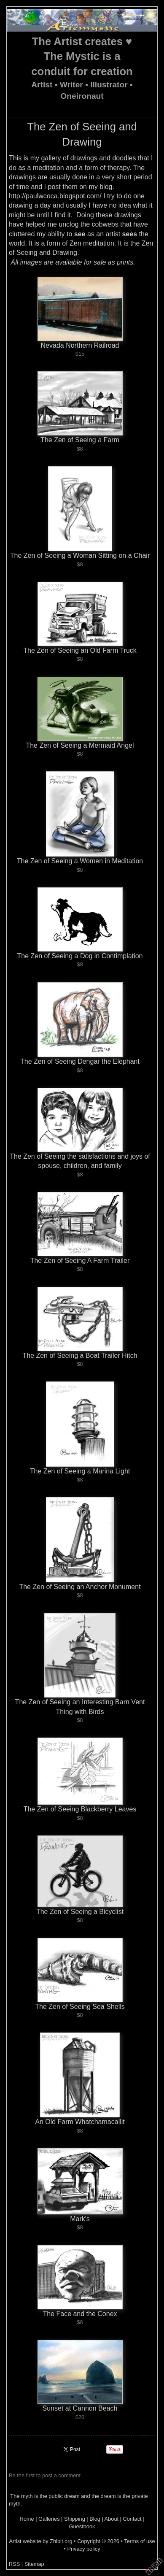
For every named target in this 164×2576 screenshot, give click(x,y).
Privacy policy (83, 2549)
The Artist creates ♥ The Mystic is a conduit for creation (81, 56)
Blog (94, 2519)
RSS (14, 2564)
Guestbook (82, 2526)
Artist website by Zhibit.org (40, 2541)
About (111, 2519)
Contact (132, 2519)
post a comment (61, 2475)
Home (26, 2519)
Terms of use (139, 2541)
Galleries (49, 2519)
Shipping (74, 2519)
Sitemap (34, 2564)
